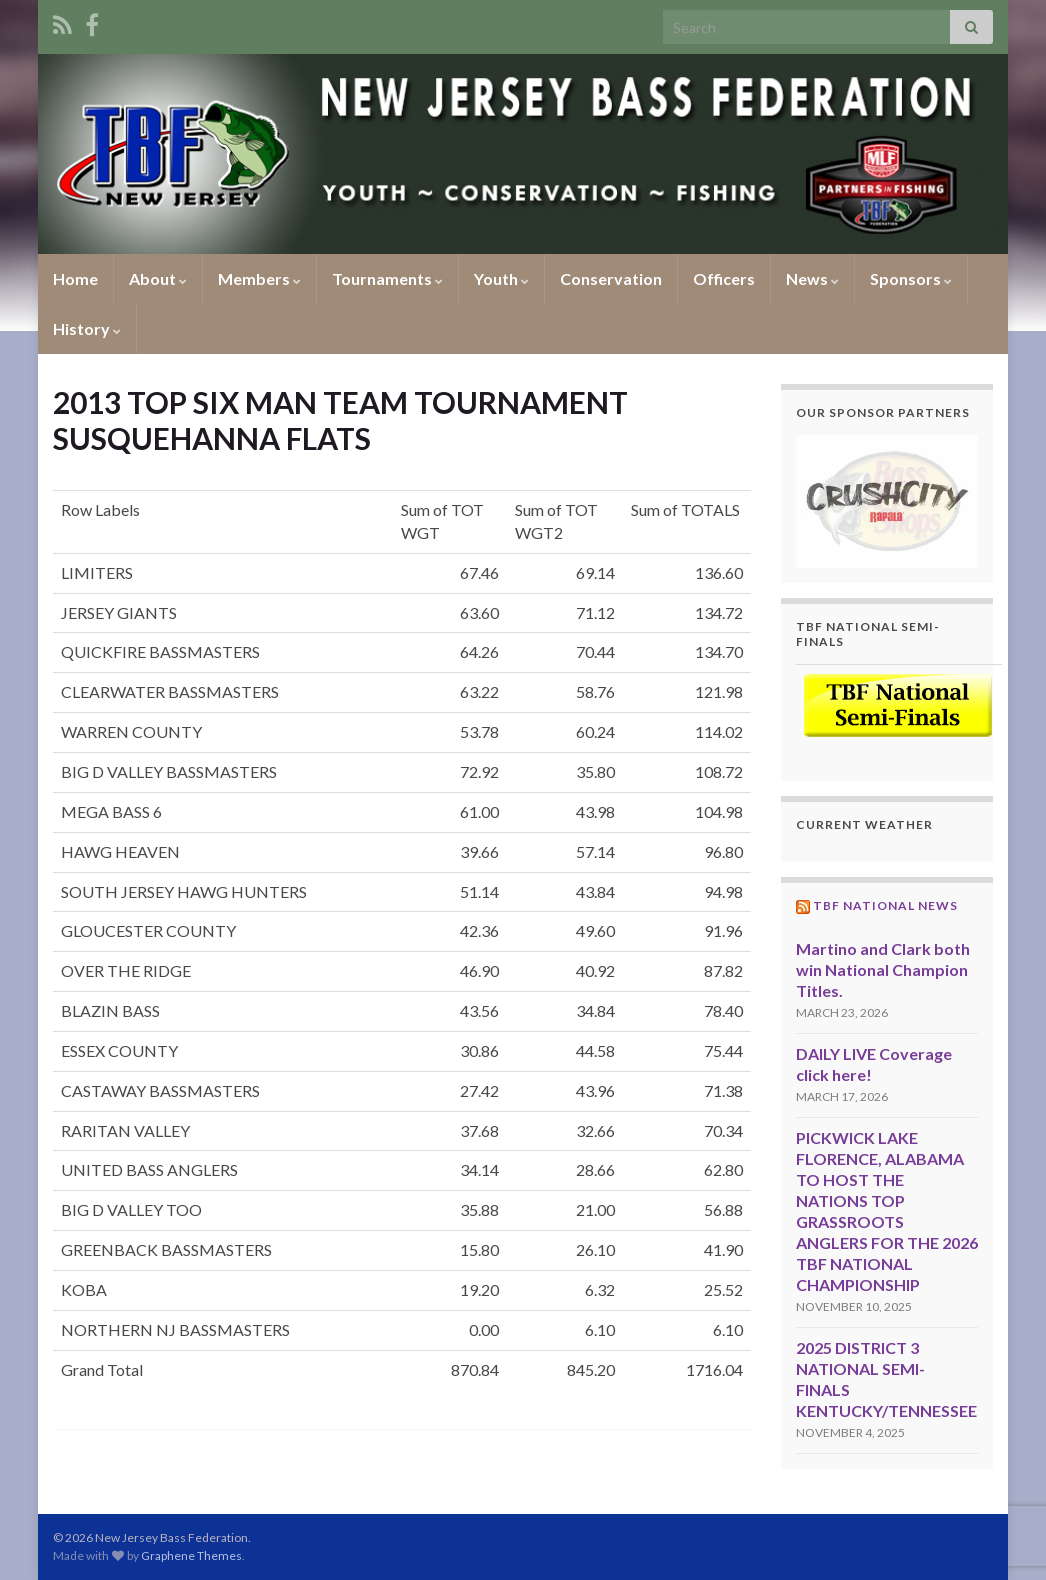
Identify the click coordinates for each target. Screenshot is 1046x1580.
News (812, 278)
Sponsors (911, 278)
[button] (887, 501)
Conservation (611, 278)
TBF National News (885, 905)
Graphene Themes (191, 1555)
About (158, 278)
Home (75, 278)
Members (259, 278)
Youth (501, 278)
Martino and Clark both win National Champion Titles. (883, 969)
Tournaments (387, 278)
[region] (887, 501)
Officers (724, 278)
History (87, 328)
